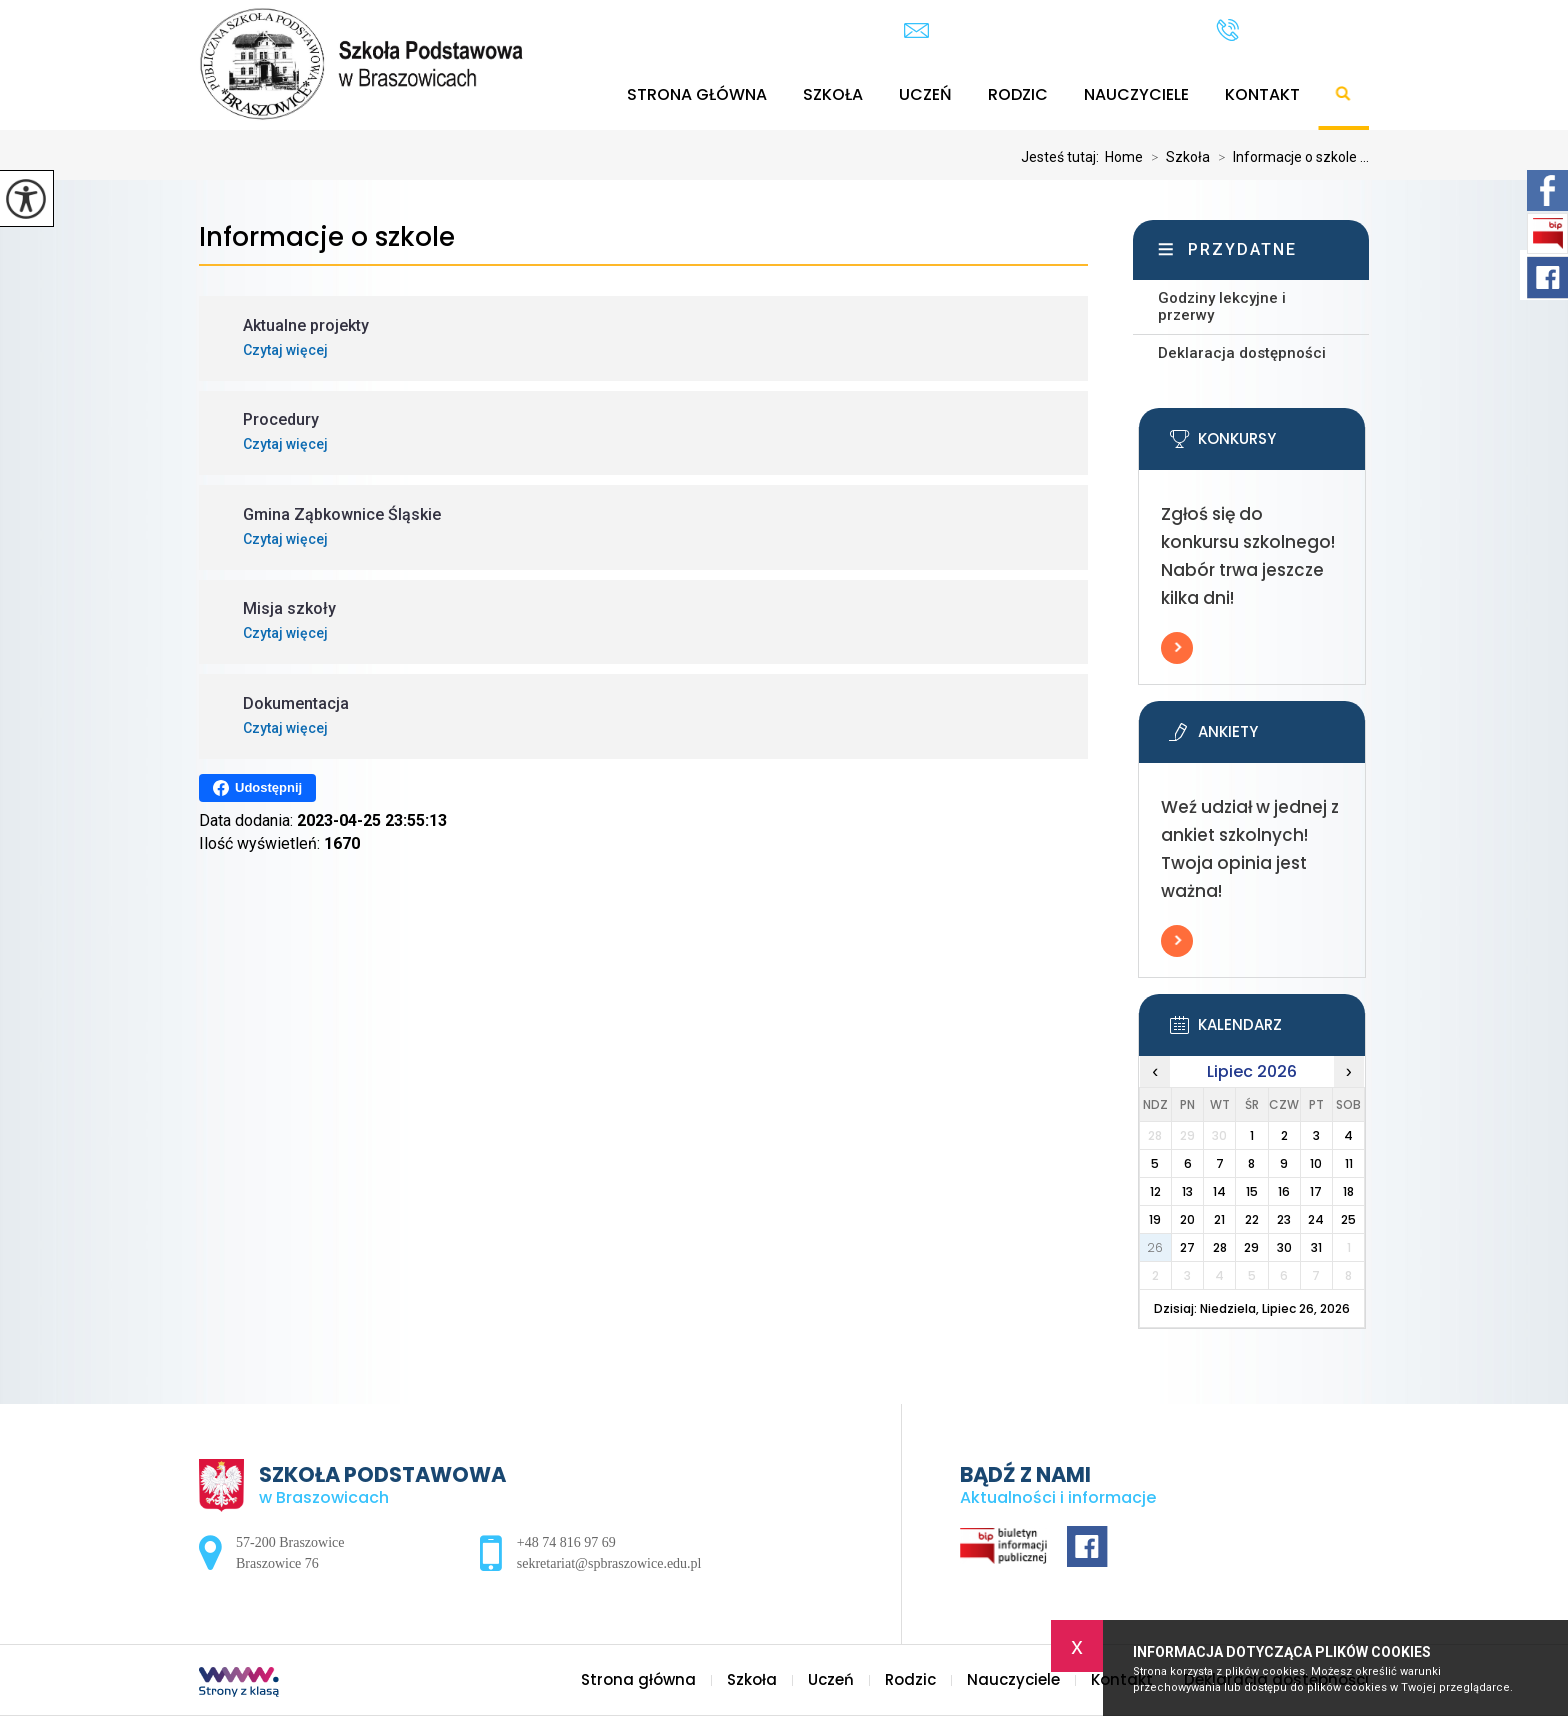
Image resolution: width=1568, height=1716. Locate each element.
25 (1348, 1219)
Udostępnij (257, 788)
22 (1252, 1219)
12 (1155, 1191)
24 (1316, 1219)
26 (1155, 1247)
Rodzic (1018, 94)
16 (1284, 1191)
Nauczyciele (1136, 94)
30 (1284, 1247)
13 (1187, 1191)
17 (1316, 1191)
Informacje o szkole (327, 237)
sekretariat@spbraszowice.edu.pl (1040, 30)
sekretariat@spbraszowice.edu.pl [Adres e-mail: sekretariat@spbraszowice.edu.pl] (609, 1563)
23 (1284, 1219)
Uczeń (925, 94)
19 (1155, 1219)
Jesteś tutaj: (1063, 157)
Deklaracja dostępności (1242, 353)
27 (1187, 1247)
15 (1252, 1191)
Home (1124, 157)
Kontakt (1262, 94)
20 (1187, 1219)
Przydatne (1242, 249)
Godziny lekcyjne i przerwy (1222, 306)
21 (1219, 1219)
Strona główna (697, 94)
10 (1316, 1163)
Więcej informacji (1177, 648)
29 (1251, 1247)
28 (1220, 1247)
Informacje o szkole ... (1289, 157)
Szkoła (833, 94)
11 (1349, 1163)
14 (1219, 1191)
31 (1316, 1247)
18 (1348, 1191)
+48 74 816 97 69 (1292, 30)
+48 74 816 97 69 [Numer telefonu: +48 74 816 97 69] (566, 1542)
